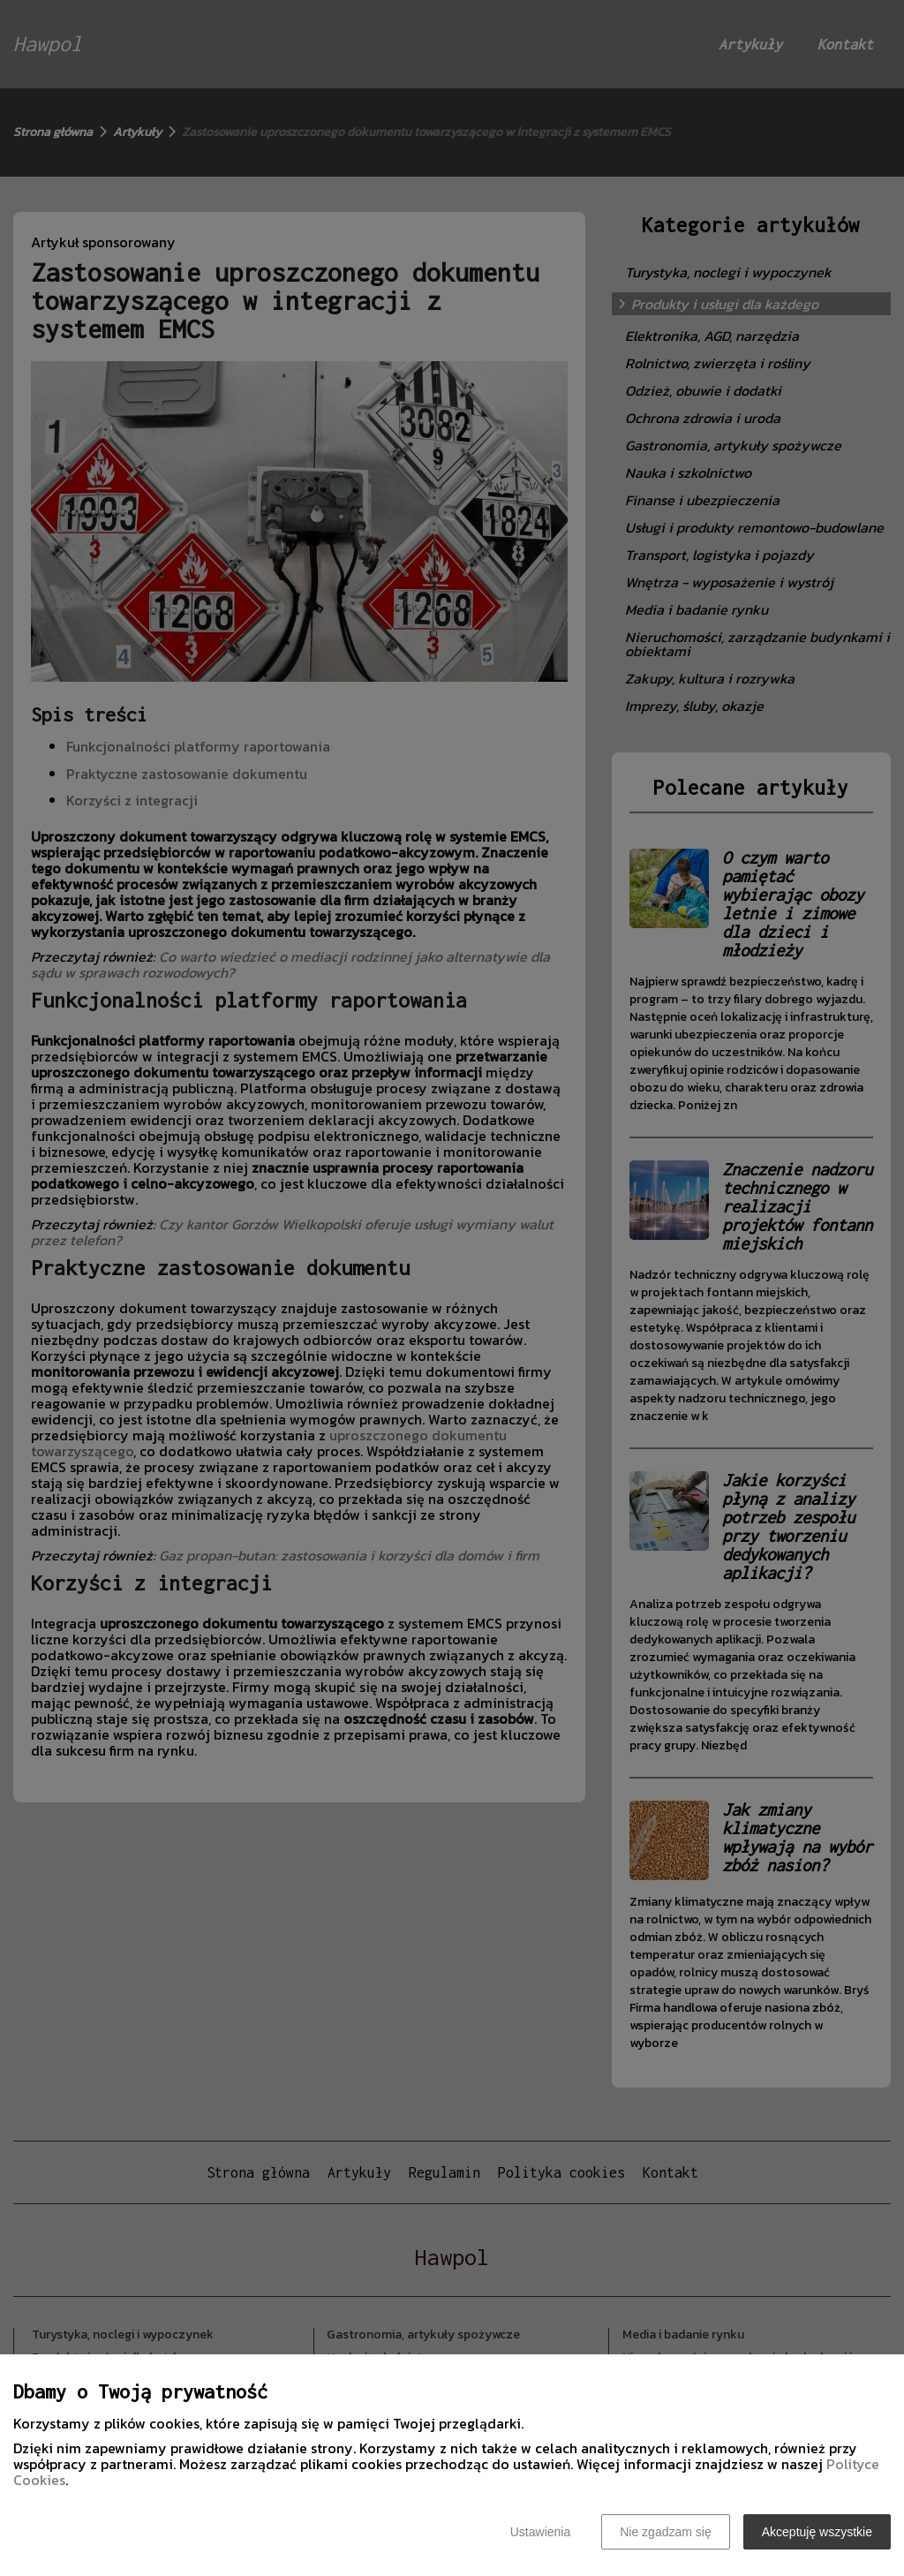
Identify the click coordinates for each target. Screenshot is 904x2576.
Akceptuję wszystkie (817, 2532)
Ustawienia (540, 2532)
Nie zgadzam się (666, 2532)
